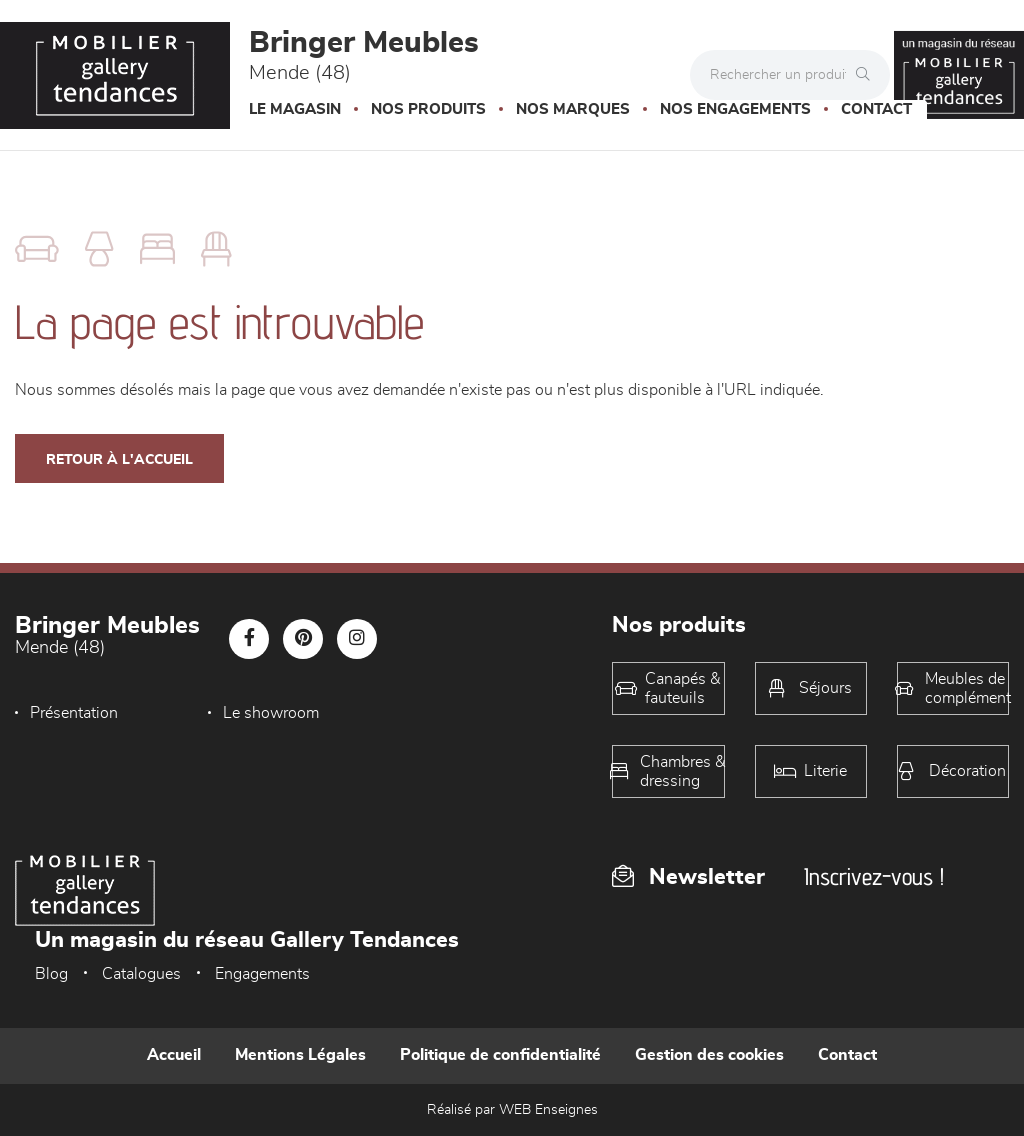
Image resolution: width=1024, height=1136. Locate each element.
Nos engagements (735, 109)
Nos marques (573, 109)
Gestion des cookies (709, 1055)
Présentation (74, 713)
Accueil (174, 1055)
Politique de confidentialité (500, 1055)
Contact (876, 109)
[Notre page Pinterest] (303, 639)
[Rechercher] (868, 75)
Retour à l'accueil (119, 460)
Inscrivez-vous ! (874, 876)
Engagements (262, 974)
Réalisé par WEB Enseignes (512, 1110)
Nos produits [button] (428, 109)
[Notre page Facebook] (249, 639)
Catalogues (141, 974)
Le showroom (264, 713)
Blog (51, 974)
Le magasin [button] (295, 109)
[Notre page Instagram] (357, 639)
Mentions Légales (300, 1055)
